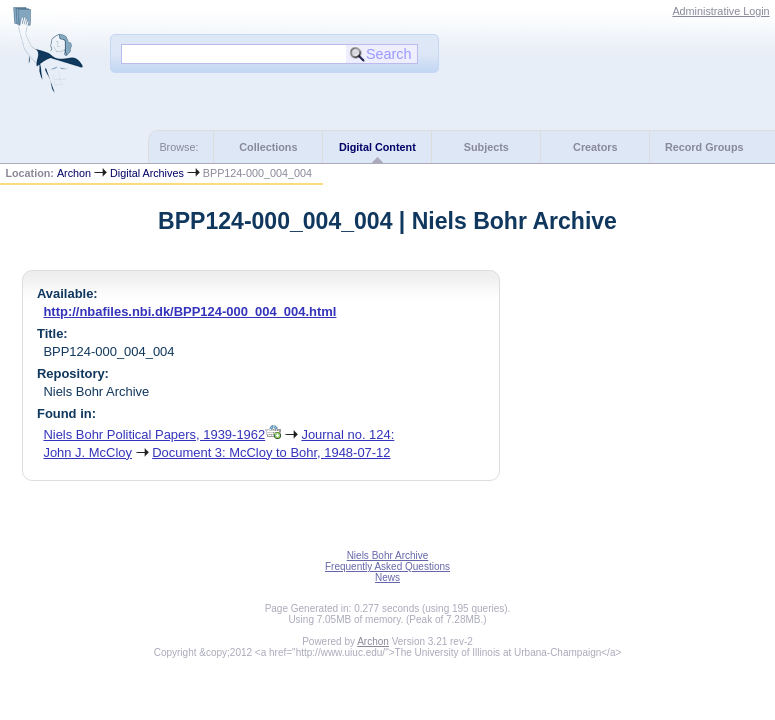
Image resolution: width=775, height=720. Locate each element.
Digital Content (377, 147)
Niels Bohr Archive (388, 555)
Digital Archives (147, 173)
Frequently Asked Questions (387, 566)
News (387, 577)
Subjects (486, 147)
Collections (268, 147)
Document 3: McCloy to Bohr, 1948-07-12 (271, 452)
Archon (74, 173)
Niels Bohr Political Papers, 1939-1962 (154, 434)
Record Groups (704, 147)
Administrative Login (720, 11)
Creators (595, 147)
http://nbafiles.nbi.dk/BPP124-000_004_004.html (189, 311)
